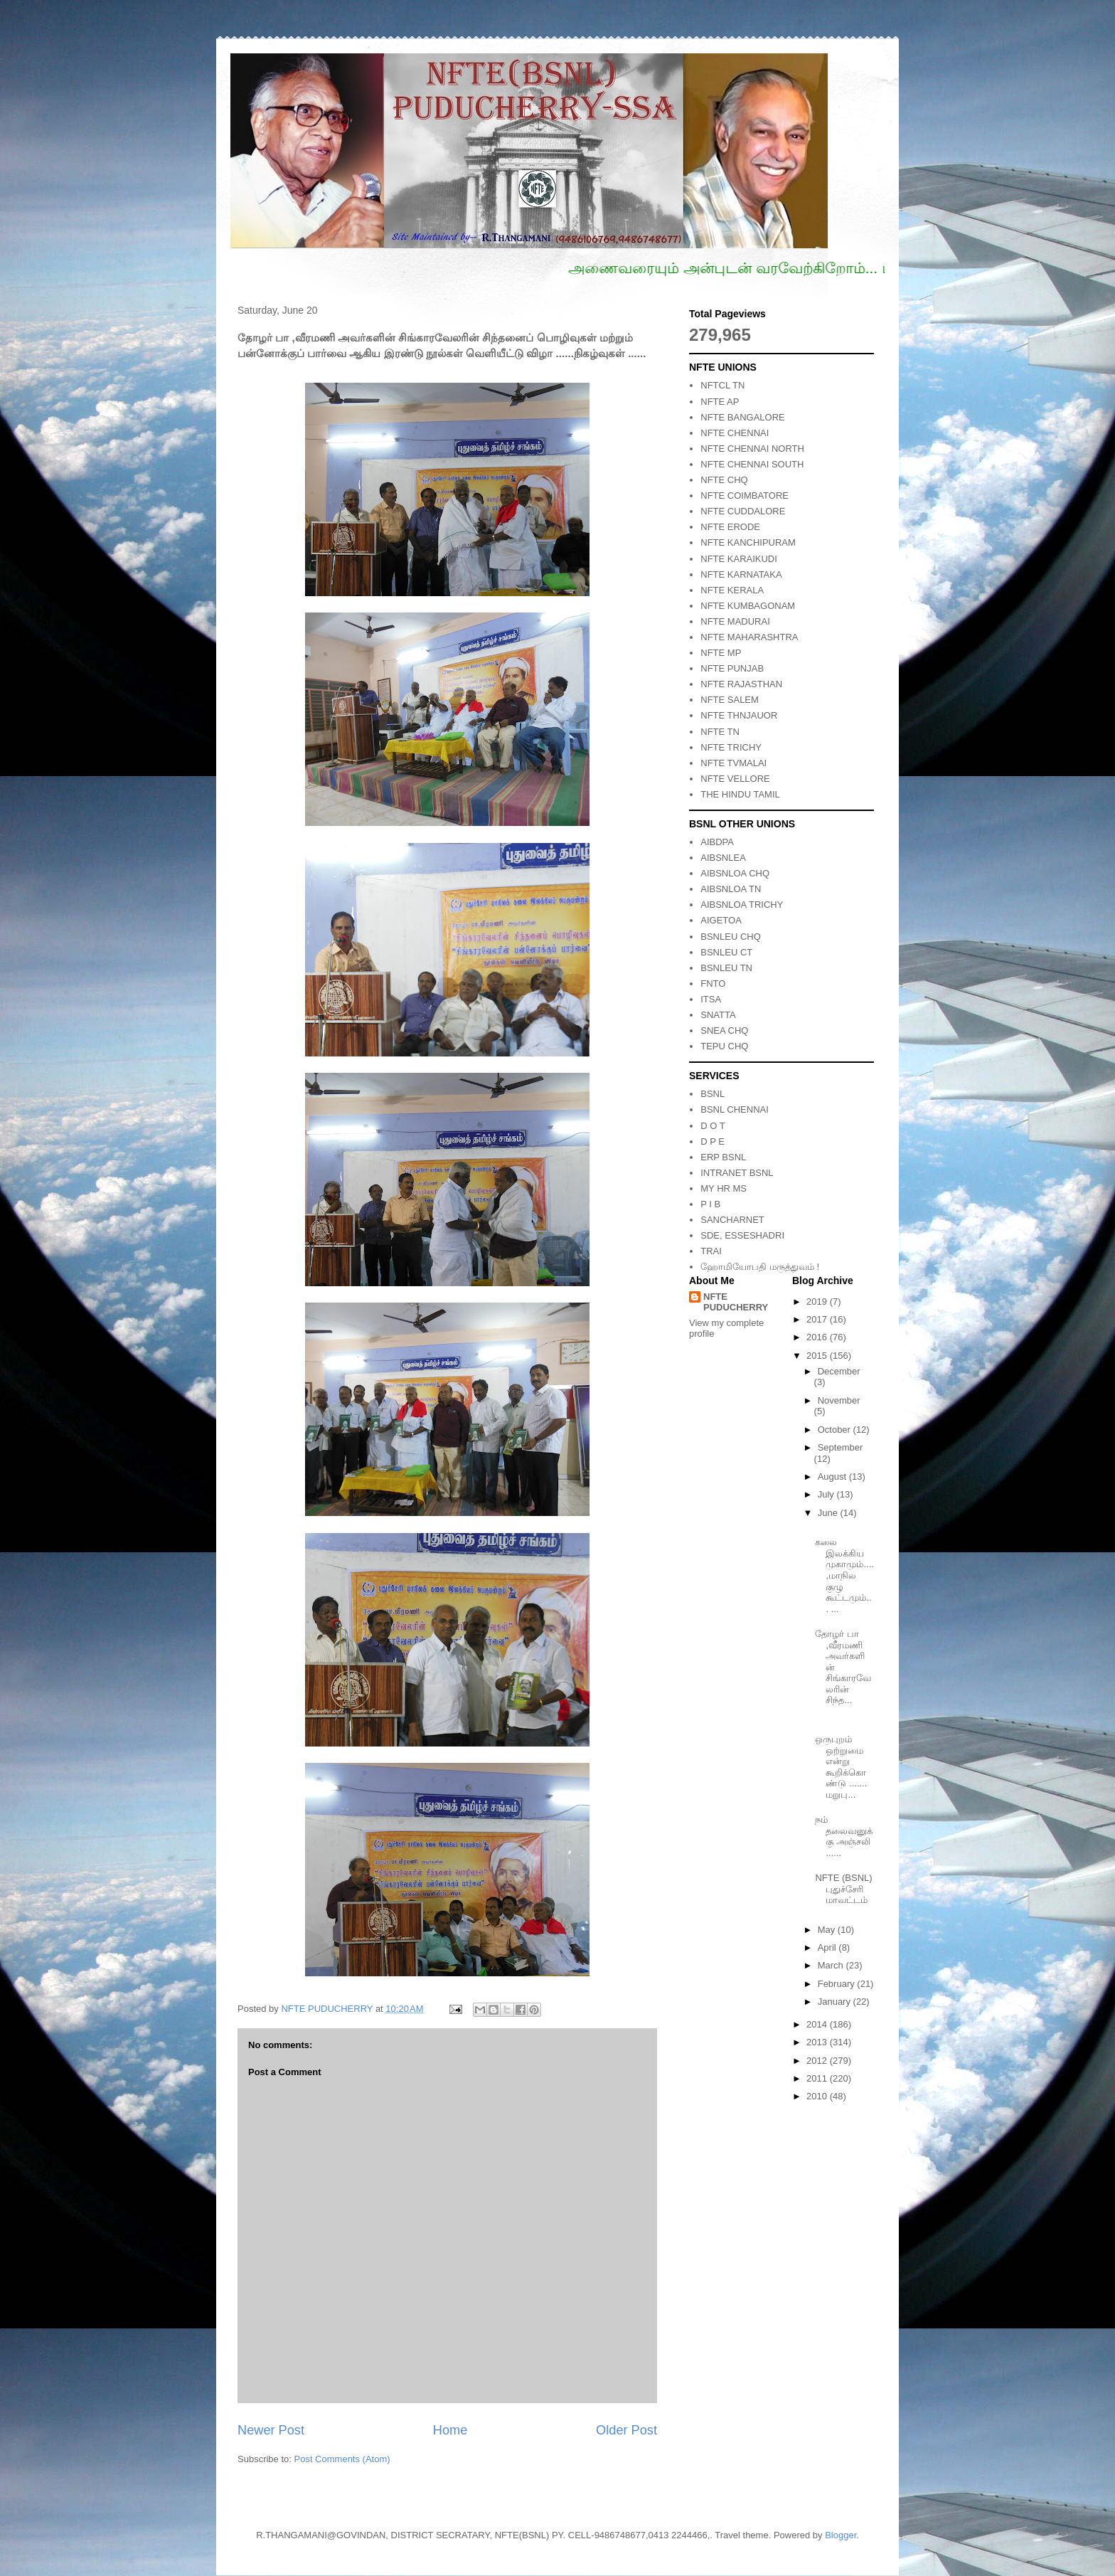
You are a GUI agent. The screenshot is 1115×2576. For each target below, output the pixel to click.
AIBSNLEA (723, 857)
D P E (712, 1141)
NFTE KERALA (732, 590)
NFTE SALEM (729, 699)
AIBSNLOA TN (730, 889)
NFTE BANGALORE (742, 417)
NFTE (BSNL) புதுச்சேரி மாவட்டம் (843, 1888)
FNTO (712, 983)
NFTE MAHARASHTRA (749, 637)
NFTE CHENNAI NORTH (752, 448)
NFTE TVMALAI (733, 763)
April (828, 1947)
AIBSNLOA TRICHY (741, 904)
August (833, 1476)
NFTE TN (720, 731)
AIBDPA (717, 842)
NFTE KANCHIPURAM (748, 542)
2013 (818, 2042)
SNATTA (717, 1014)
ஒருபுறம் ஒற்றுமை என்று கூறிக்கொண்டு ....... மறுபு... (841, 1767)
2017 (818, 1319)
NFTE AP (719, 401)
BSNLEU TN (726, 968)
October (835, 1429)
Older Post (626, 2430)
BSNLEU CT (726, 952)
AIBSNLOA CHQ (734, 873)
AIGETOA (721, 920)
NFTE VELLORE (735, 778)
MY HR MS (723, 1188)
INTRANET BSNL (736, 1172)
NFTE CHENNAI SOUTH (752, 464)
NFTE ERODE (730, 526)
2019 (818, 1301)
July (827, 1494)
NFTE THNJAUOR (738, 715)
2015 (818, 1355)
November (839, 1400)
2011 (818, 2078)
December (839, 1371)
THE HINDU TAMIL (739, 794)
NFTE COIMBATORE (744, 495)
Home (450, 2430)
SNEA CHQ (724, 1030)
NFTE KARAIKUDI (738, 558)
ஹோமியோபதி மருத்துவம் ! (759, 1266)
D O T (712, 1125)
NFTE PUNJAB (732, 668)
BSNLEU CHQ (730, 936)
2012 (818, 2060)
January (835, 2001)
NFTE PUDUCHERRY (735, 1302)
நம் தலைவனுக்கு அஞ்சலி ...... (844, 1836)
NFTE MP (720, 652)
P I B (710, 1204)
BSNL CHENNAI (734, 1109)
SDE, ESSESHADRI (742, 1235)
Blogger (840, 2535)
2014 (818, 2024)
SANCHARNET (732, 1219)
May (828, 1929)
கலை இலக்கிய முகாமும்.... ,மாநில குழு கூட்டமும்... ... (844, 1575)
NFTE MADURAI (735, 621)
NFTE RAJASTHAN (741, 684)
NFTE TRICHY (731, 747)
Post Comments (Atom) (342, 2459)
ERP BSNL (723, 1157)
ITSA (710, 999)
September (840, 1447)
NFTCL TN (722, 385)
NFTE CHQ (723, 480)
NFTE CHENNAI (734, 433)
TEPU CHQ (724, 1046)
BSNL (712, 1093)
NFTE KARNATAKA (740, 574)
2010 (818, 2096)
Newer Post (271, 2430)
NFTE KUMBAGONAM (747, 605)
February (838, 1983)
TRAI (711, 1251)
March (832, 1965)
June (829, 1512)
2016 (818, 1337)
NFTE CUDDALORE (742, 511)
